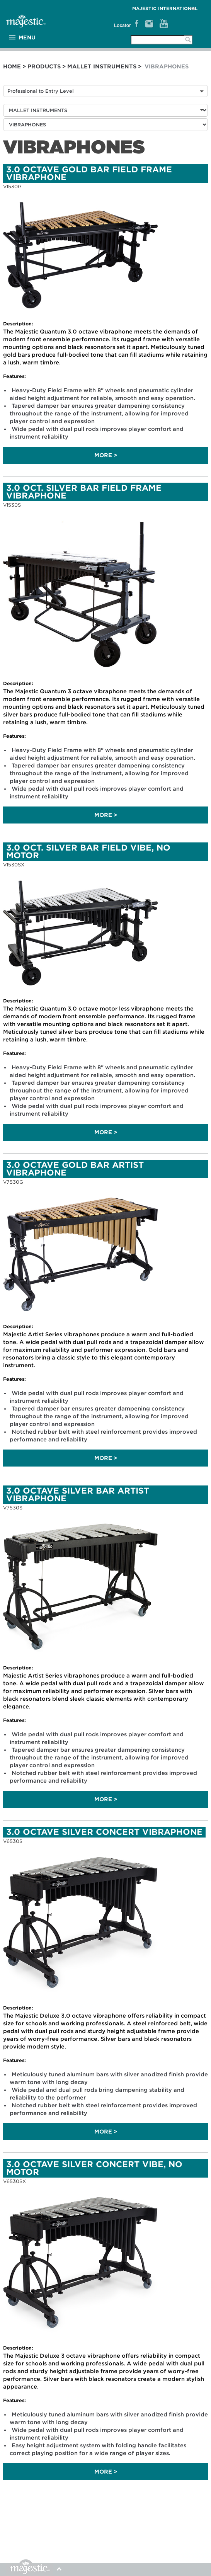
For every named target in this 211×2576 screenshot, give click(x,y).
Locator (122, 25)
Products (44, 66)
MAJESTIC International (164, 8)
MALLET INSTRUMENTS (101, 66)
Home (12, 66)
